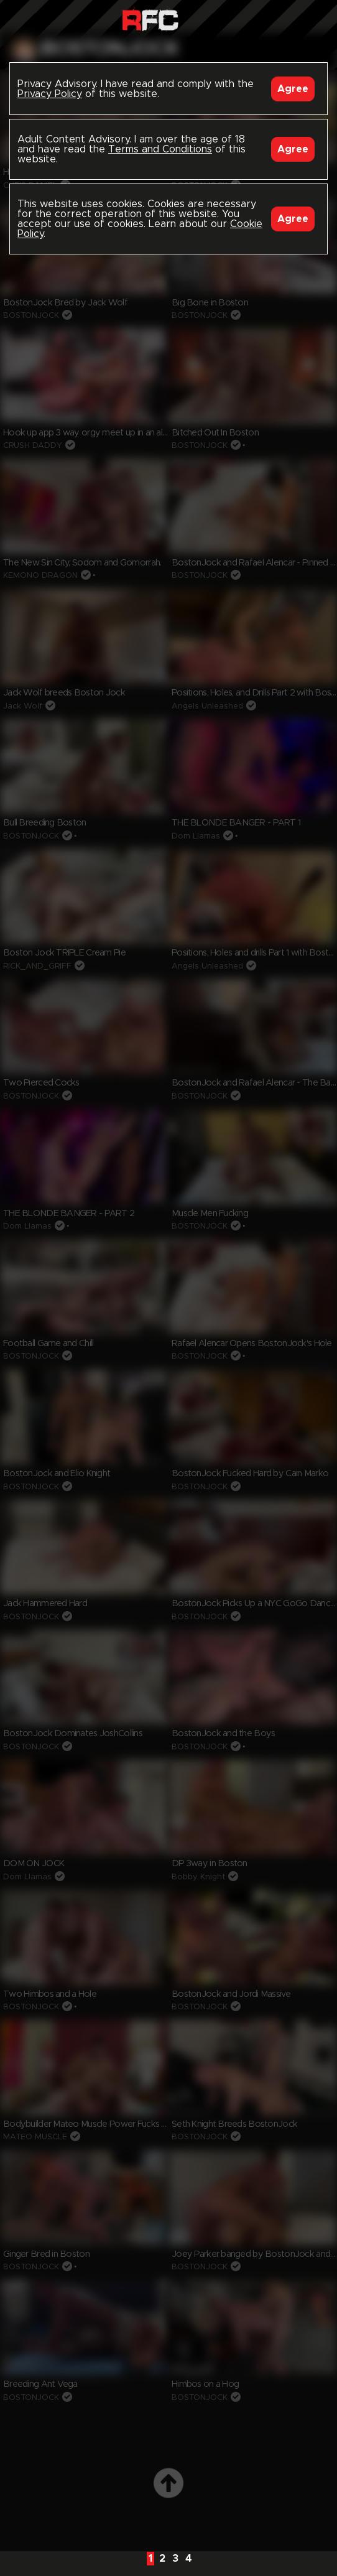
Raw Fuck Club (150, 19)
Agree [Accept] (292, 89)
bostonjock (110, 49)
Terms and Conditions (160, 149)
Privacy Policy (49, 94)
